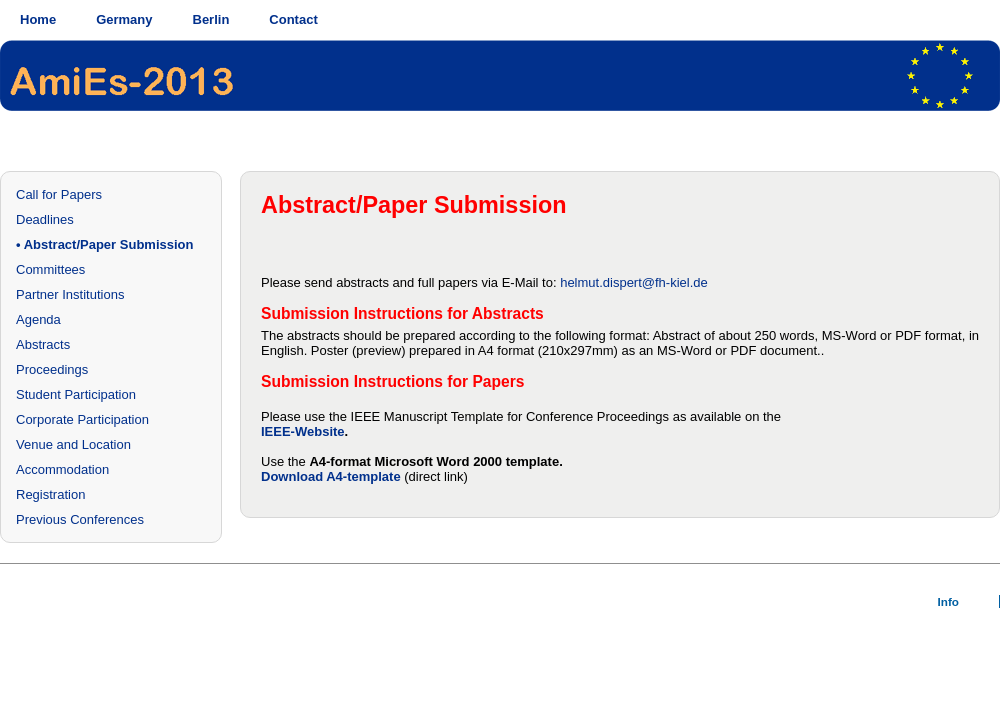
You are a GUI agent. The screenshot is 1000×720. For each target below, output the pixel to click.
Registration (50, 494)
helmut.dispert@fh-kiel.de (634, 282)
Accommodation (62, 469)
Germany (124, 19)
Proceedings (52, 369)
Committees (50, 269)
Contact (293, 19)
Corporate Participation (82, 419)
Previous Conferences (80, 519)
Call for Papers (59, 194)
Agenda (38, 319)
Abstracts (43, 344)
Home (38, 19)
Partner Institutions (70, 294)
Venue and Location (73, 444)
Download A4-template (331, 476)
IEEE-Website (303, 431)
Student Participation (76, 394)
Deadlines (45, 219)
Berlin (211, 19)
